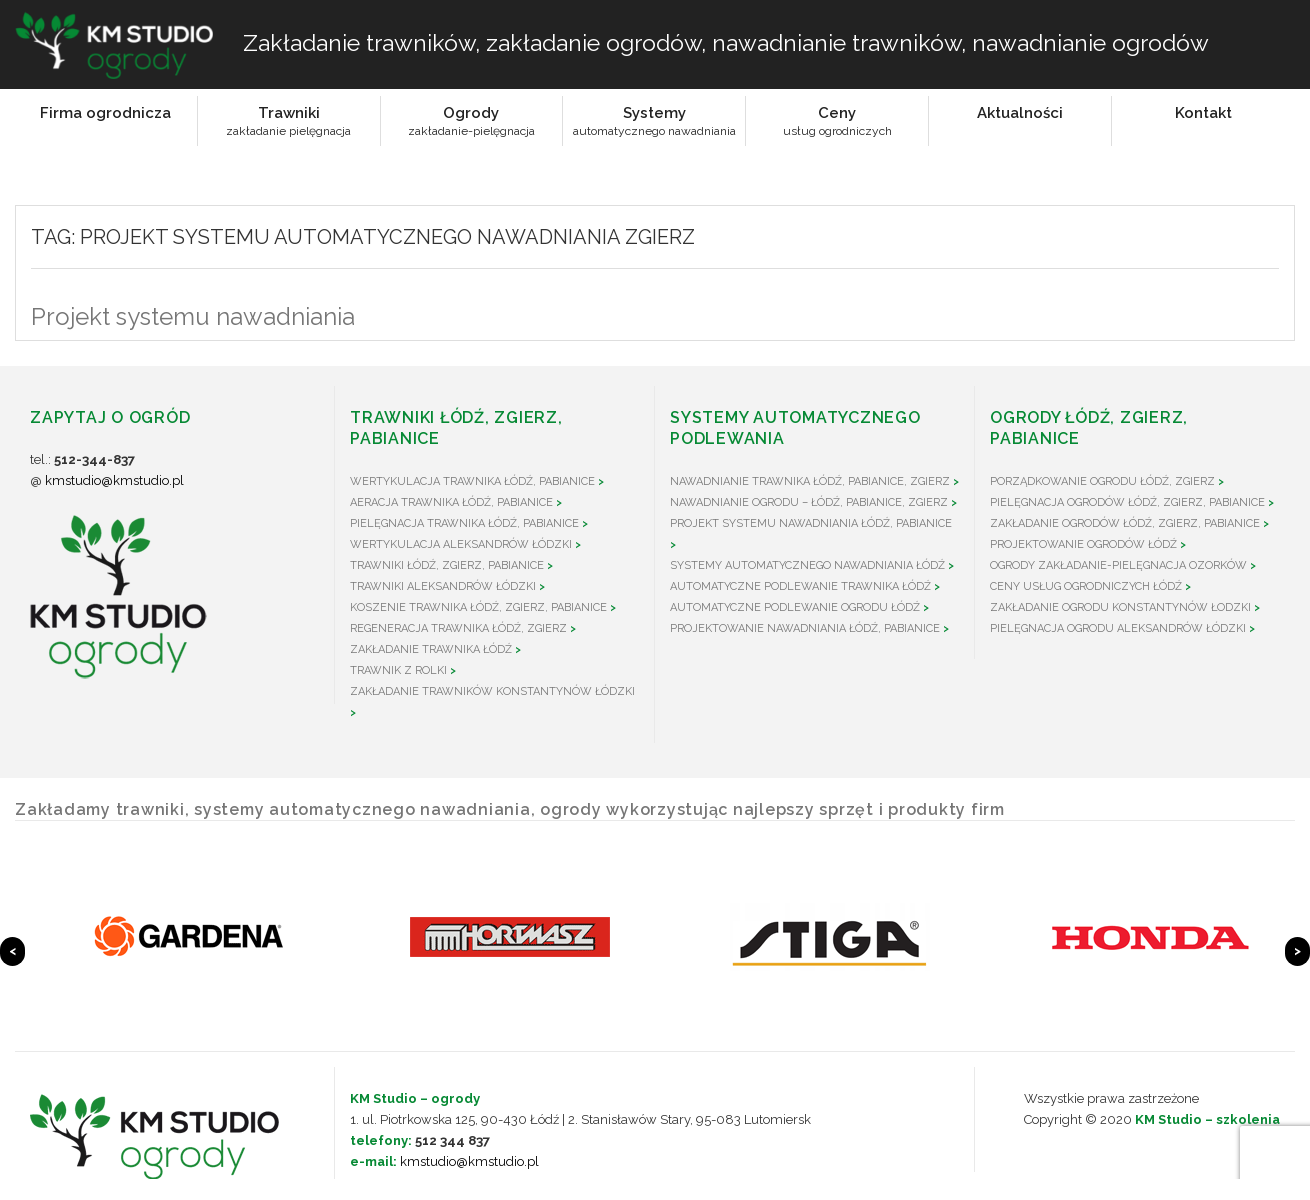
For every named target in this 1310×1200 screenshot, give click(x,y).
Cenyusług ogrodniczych (837, 121)
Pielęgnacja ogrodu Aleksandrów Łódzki (1118, 628)
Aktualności (1020, 113)
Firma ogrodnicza (105, 113)
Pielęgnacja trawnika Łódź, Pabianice (464, 523)
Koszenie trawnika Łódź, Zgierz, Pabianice (478, 607)
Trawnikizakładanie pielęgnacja (288, 121)
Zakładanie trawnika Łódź (431, 649)
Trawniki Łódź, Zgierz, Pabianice (447, 565)
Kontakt (1203, 113)
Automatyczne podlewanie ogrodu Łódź (795, 607)
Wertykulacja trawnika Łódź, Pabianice (472, 481)
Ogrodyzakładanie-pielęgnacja (471, 121)
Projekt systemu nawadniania (193, 316)
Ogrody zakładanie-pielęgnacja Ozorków (1118, 565)
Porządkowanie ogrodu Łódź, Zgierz (1102, 481)
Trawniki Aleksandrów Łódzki (443, 586)
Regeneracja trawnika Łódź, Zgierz (458, 628)
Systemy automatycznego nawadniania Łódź (807, 565)
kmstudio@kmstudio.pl (114, 480)
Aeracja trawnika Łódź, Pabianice (451, 502)
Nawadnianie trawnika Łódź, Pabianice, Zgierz (810, 481)
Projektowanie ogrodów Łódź (1083, 544)
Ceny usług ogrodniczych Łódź (1086, 586)
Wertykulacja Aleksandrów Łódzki (461, 544)
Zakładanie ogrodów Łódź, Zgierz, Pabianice (1125, 523)
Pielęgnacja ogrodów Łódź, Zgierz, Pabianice (1127, 502)
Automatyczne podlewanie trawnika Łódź (800, 586)
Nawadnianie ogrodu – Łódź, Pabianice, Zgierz (809, 502)
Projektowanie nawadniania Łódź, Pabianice (805, 628)
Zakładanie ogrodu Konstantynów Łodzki (1120, 607)
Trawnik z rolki (398, 670)
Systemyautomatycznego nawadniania (654, 121)
